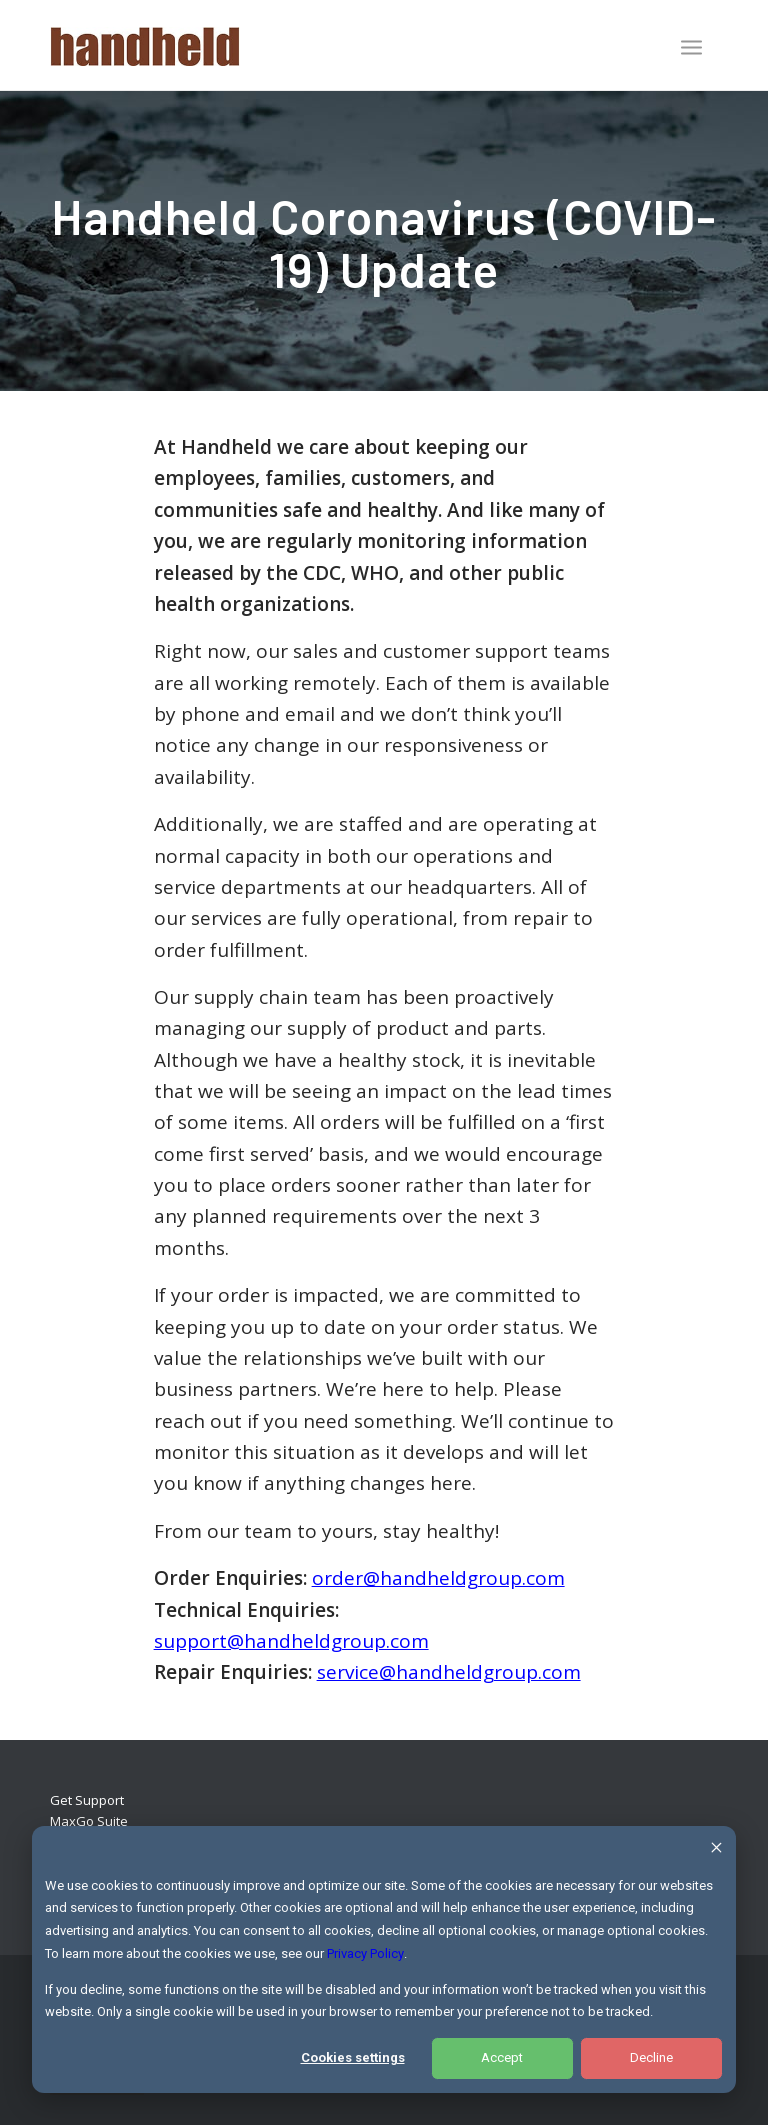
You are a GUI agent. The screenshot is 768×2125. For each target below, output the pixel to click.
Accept (502, 2057)
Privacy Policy (365, 1953)
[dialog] (384, 1959)
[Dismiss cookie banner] (716, 1850)
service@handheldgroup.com (449, 1672)
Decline (651, 2057)
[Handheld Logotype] (145, 45)
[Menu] (691, 47)
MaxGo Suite (89, 1821)
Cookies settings (353, 2057)
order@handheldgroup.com (438, 1578)
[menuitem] (691, 49)
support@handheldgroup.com (291, 1641)
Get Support (87, 1800)
